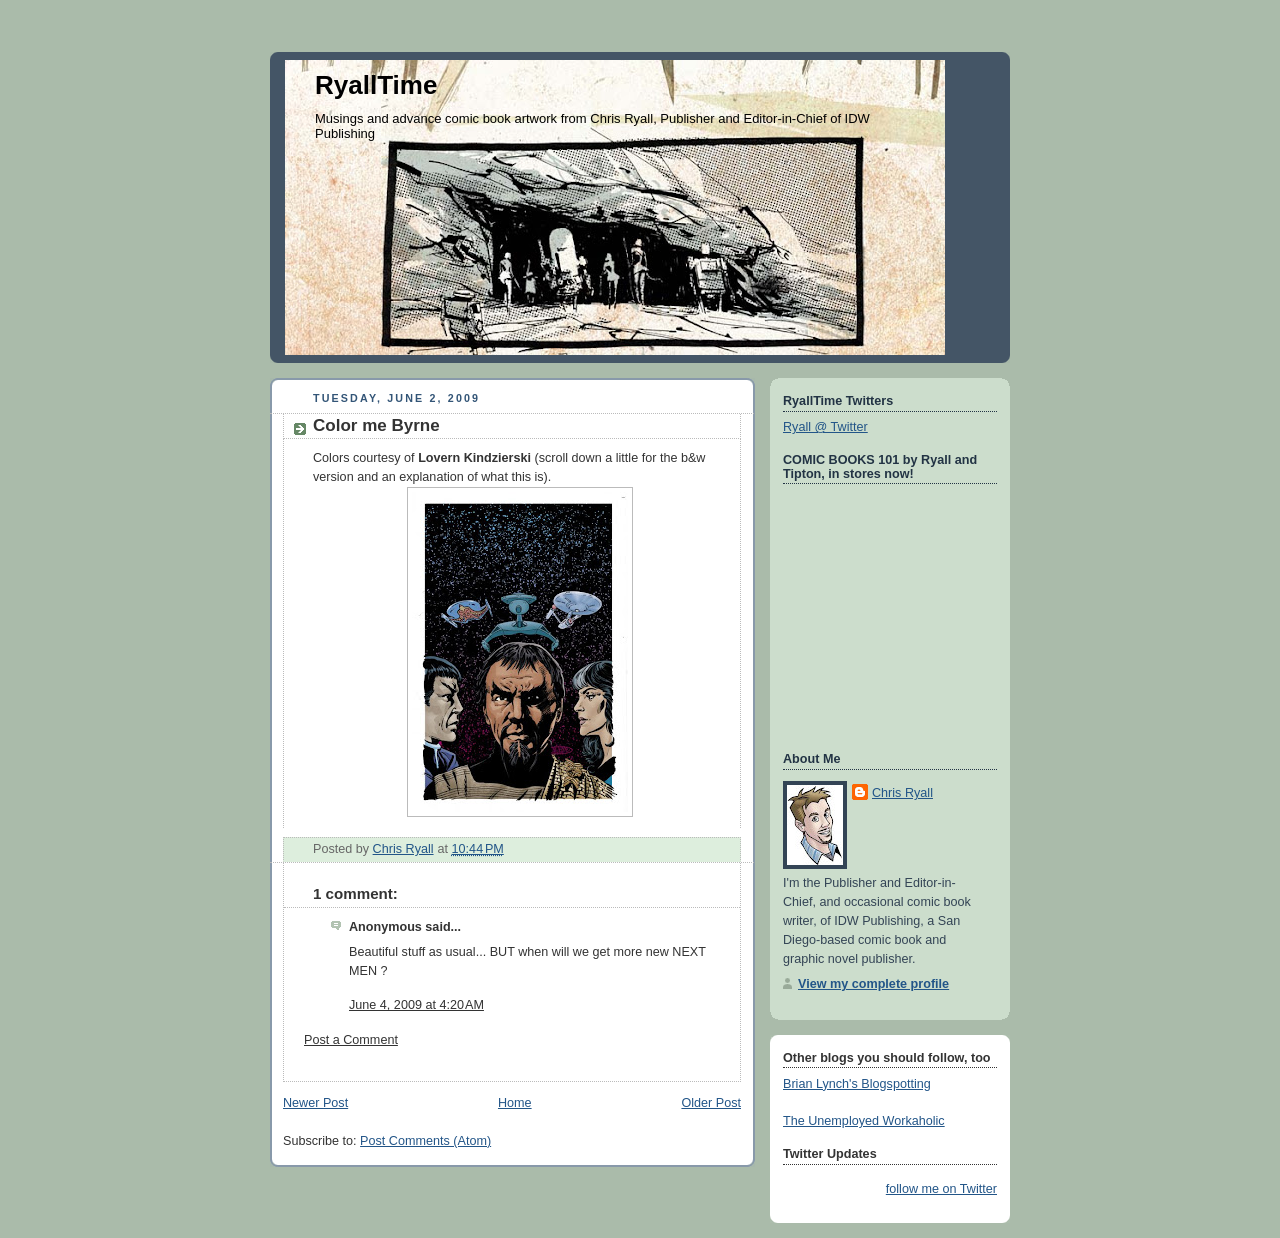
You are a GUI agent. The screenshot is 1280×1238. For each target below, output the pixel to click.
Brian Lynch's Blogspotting (857, 1084)
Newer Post (315, 1103)
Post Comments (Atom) (425, 1141)
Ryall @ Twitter (825, 427)
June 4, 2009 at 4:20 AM (416, 1005)
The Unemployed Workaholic (864, 1121)
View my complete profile (873, 984)
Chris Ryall (902, 793)
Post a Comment (351, 1040)
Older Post (711, 1103)
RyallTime (376, 85)
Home (515, 1103)
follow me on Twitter (941, 1189)
